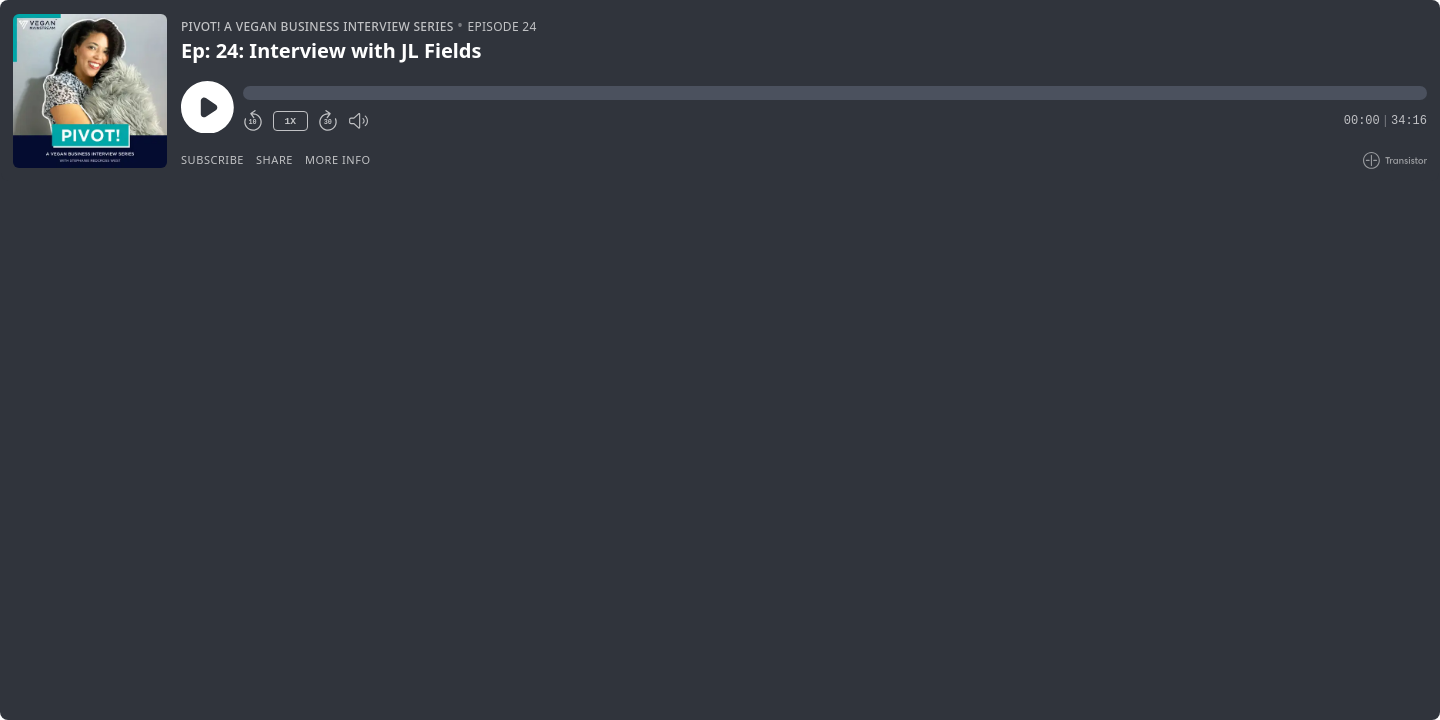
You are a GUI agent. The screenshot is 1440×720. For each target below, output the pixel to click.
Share (274, 159)
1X (290, 121)
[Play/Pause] (90, 91)
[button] (835, 93)
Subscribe (212, 159)
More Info (338, 159)
